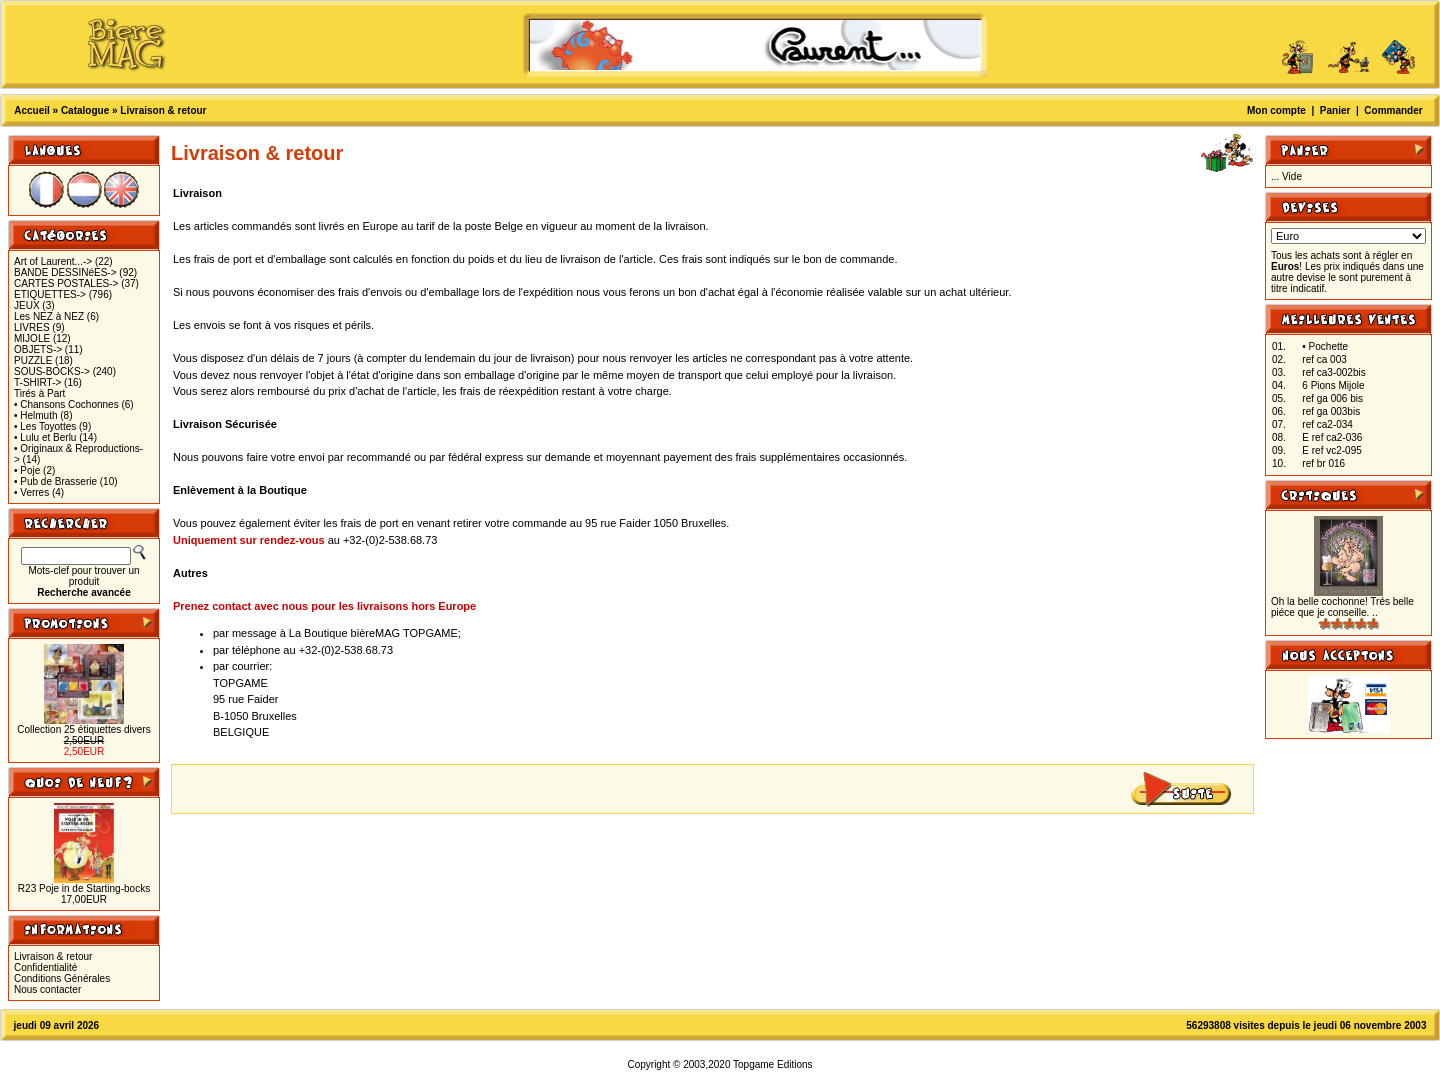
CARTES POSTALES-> (66, 283)
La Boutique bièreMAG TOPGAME (373, 633)
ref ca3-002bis (1333, 372)
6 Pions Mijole (1333, 385)
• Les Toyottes (45, 426)
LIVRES (32, 327)
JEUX (27, 305)
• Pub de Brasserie (55, 481)
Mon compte (1276, 110)
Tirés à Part (39, 393)
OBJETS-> (38, 349)
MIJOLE (32, 338)
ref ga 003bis (1331, 411)
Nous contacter (47, 989)
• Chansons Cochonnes (66, 404)
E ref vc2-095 (1331, 450)
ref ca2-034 (1327, 424)
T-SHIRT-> (37, 382)
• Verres (31, 492)
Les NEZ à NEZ (49, 316)
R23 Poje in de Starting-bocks (84, 888)
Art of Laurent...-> (53, 261)
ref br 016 (1323, 463)
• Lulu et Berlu (45, 437)
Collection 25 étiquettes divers (83, 729)
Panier (1335, 110)
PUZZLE (33, 360)
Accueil (32, 110)
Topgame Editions (773, 1064)
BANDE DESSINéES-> (65, 272)
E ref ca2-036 (1332, 437)
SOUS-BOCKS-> (52, 371)
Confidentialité (45, 967)
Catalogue (85, 110)
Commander (1393, 110)
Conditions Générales (62, 978)
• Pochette (1325, 346)
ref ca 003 (1324, 359)
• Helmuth (36, 415)
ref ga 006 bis (1332, 398)
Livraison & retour (163, 110)
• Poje (27, 470)
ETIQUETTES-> (50, 294)
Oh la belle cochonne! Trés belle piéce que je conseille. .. (1342, 607)
